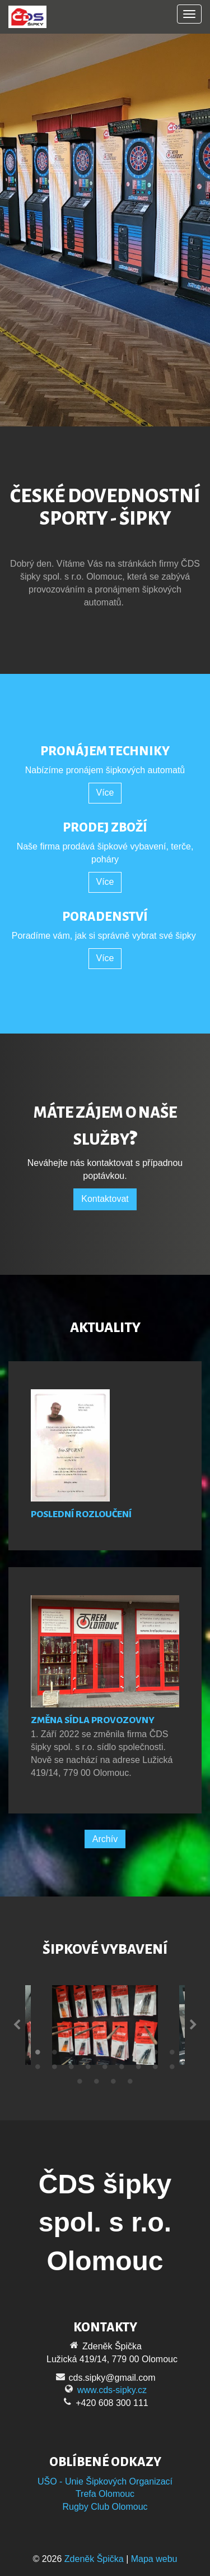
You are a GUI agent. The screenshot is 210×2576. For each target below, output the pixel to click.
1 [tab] (38, 2054)
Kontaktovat (105, 1199)
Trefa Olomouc (105, 2494)
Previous (16, 2025)
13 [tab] (88, 2069)
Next (193, 2025)
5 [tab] (105, 2054)
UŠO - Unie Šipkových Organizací (105, 2481)
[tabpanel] (105, 2025)
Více (105, 792)
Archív (105, 1839)
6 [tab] (122, 2054)
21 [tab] (113, 2084)
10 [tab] (38, 2069)
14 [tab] (105, 2069)
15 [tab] (122, 2069)
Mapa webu (154, 2559)
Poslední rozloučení (81, 1514)
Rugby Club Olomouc (104, 2506)
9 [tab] (172, 2054)
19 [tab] (80, 2084)
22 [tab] (130, 2084)
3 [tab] (71, 2054)
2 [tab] (54, 2054)
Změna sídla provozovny (93, 1720)
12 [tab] (71, 2069)
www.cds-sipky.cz (112, 2390)
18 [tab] (172, 2069)
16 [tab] (138, 2069)
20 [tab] (96, 2084)
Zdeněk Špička (94, 2559)
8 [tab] (155, 2054)
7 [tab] (138, 2054)
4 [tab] (88, 2054)
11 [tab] (54, 2069)
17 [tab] (155, 2069)
